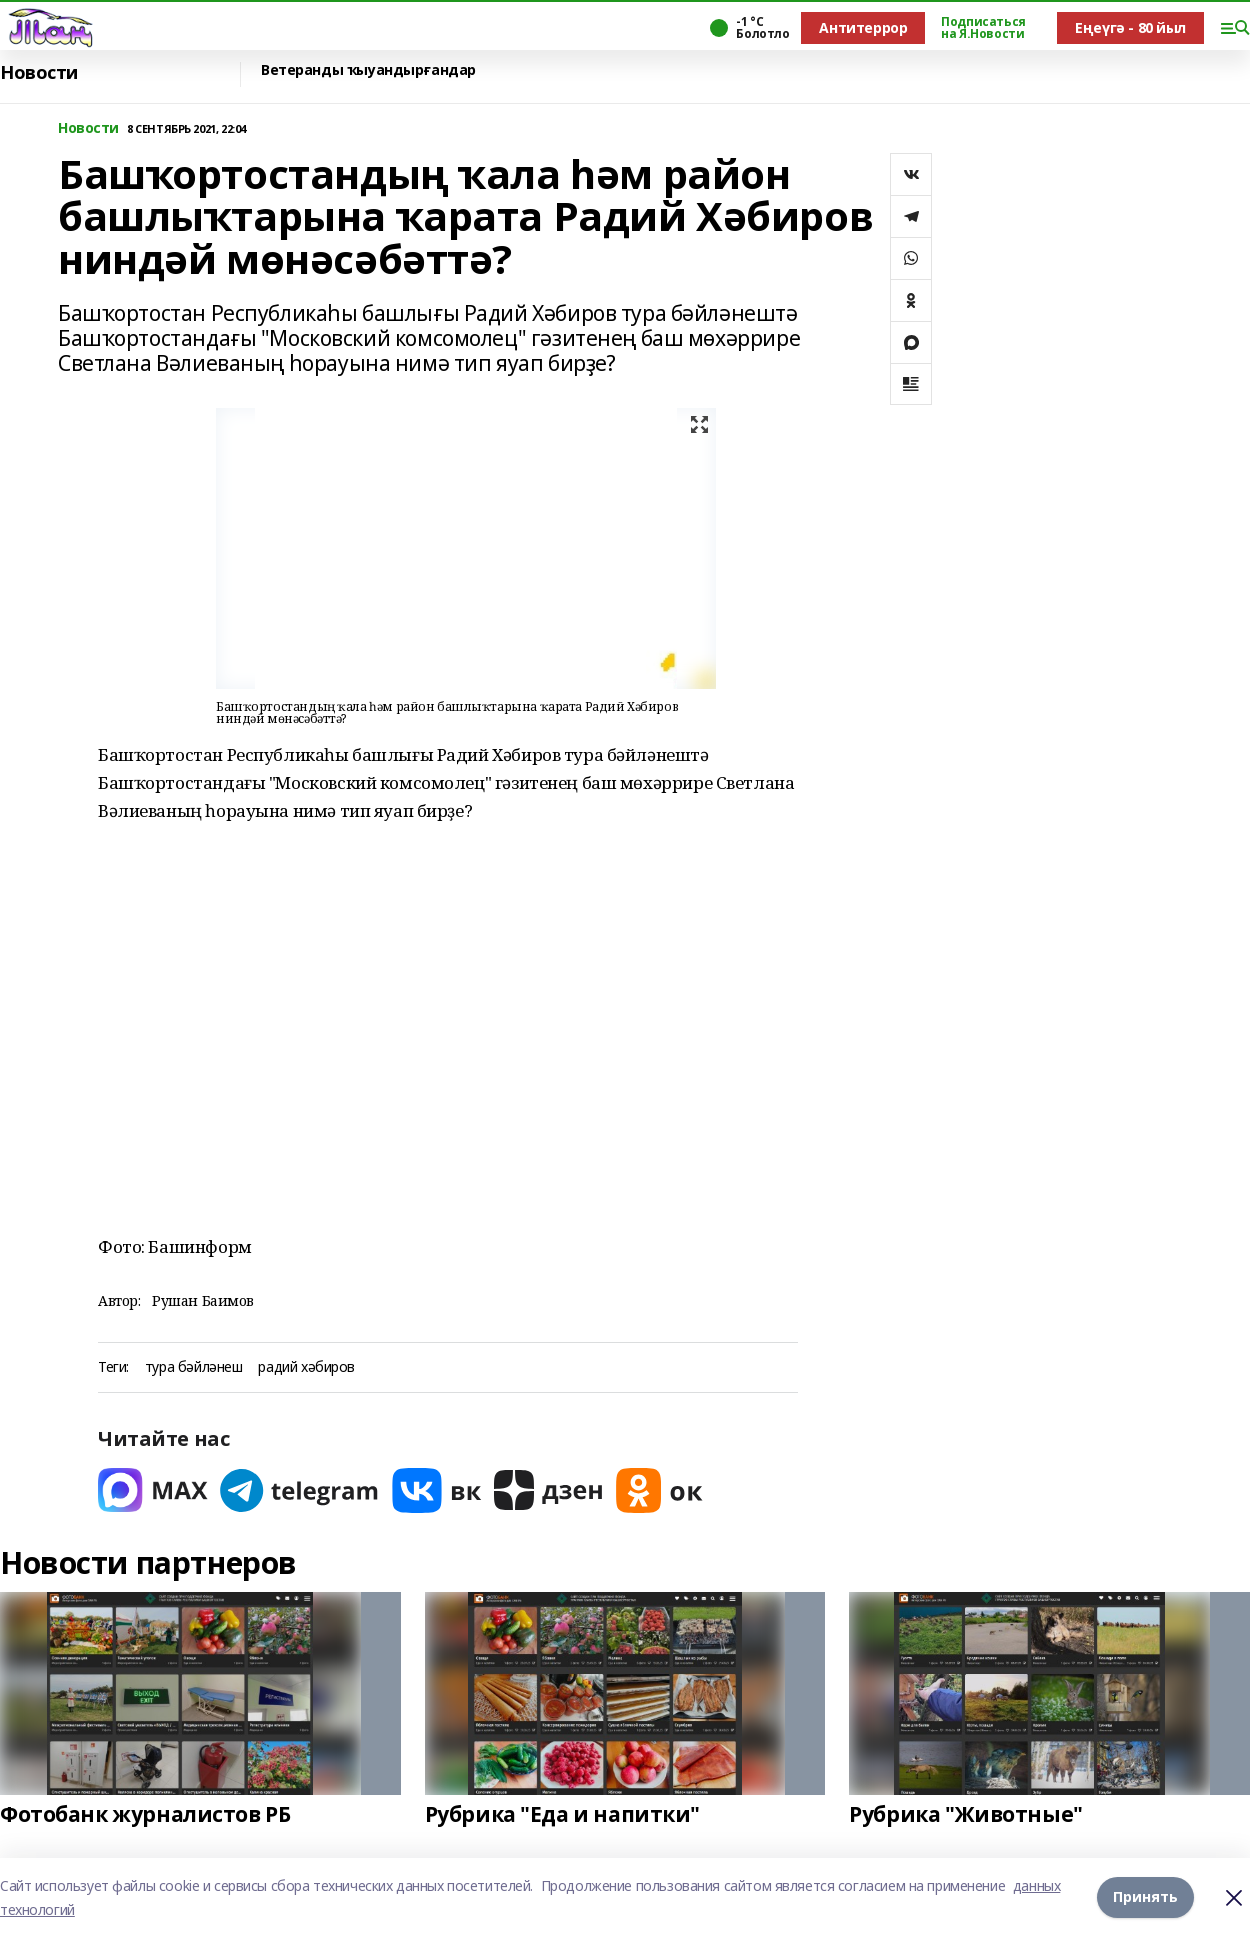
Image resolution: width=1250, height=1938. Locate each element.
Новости (39, 72)
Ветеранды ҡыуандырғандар (368, 70)
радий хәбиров (306, 1367)
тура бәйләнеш (194, 1367)
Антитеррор (863, 27)
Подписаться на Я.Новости (983, 28)
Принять (1145, 1897)
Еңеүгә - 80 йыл (1130, 27)
